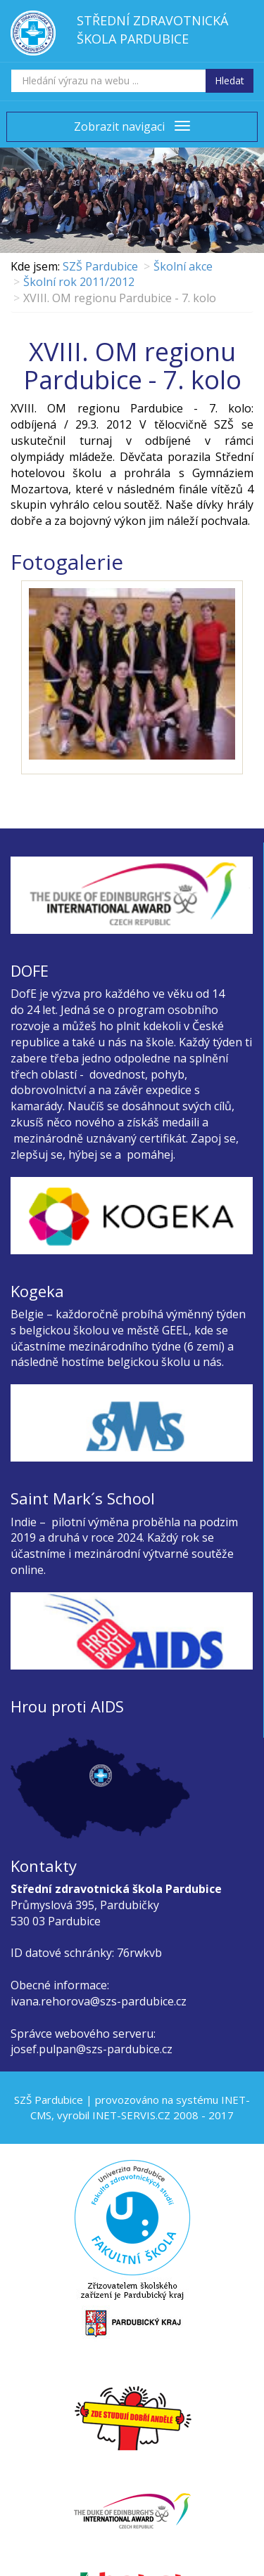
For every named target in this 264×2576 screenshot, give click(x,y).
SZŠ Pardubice (100, 266)
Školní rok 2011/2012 (78, 282)
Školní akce (183, 266)
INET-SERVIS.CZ (131, 2115)
